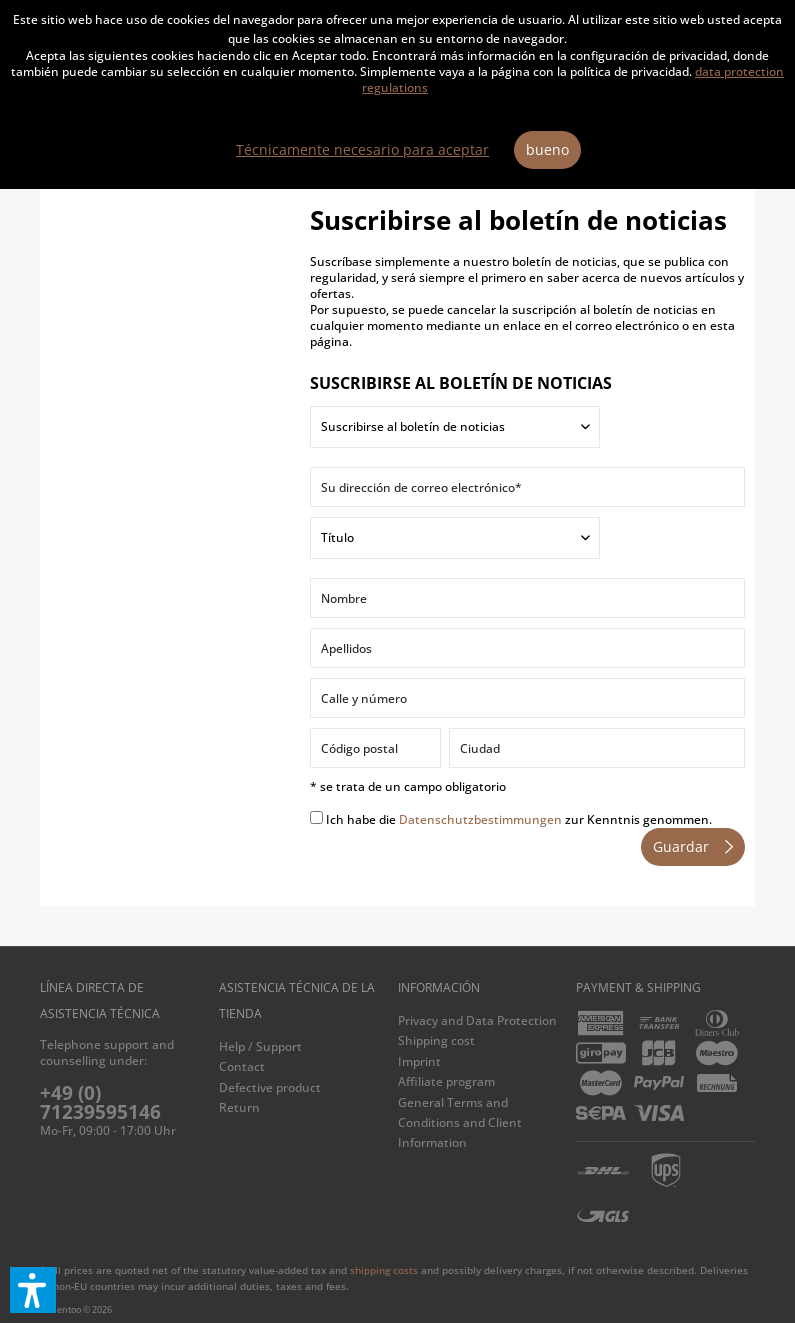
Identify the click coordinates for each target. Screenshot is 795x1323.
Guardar (693, 843)
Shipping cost (436, 1040)
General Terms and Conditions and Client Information (460, 1123)
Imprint (419, 1061)
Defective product (270, 1087)
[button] (33, 1290)
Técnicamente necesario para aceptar (362, 149)
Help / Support (260, 1046)
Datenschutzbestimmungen (480, 819)
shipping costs (384, 1270)
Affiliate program (446, 1081)
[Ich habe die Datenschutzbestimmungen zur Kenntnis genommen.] (316, 817)
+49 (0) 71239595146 (100, 1102)
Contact (242, 1066)
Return (239, 1107)
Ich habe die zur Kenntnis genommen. (519, 819)
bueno (547, 149)
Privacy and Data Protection (477, 1020)
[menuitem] (303, 1047)
